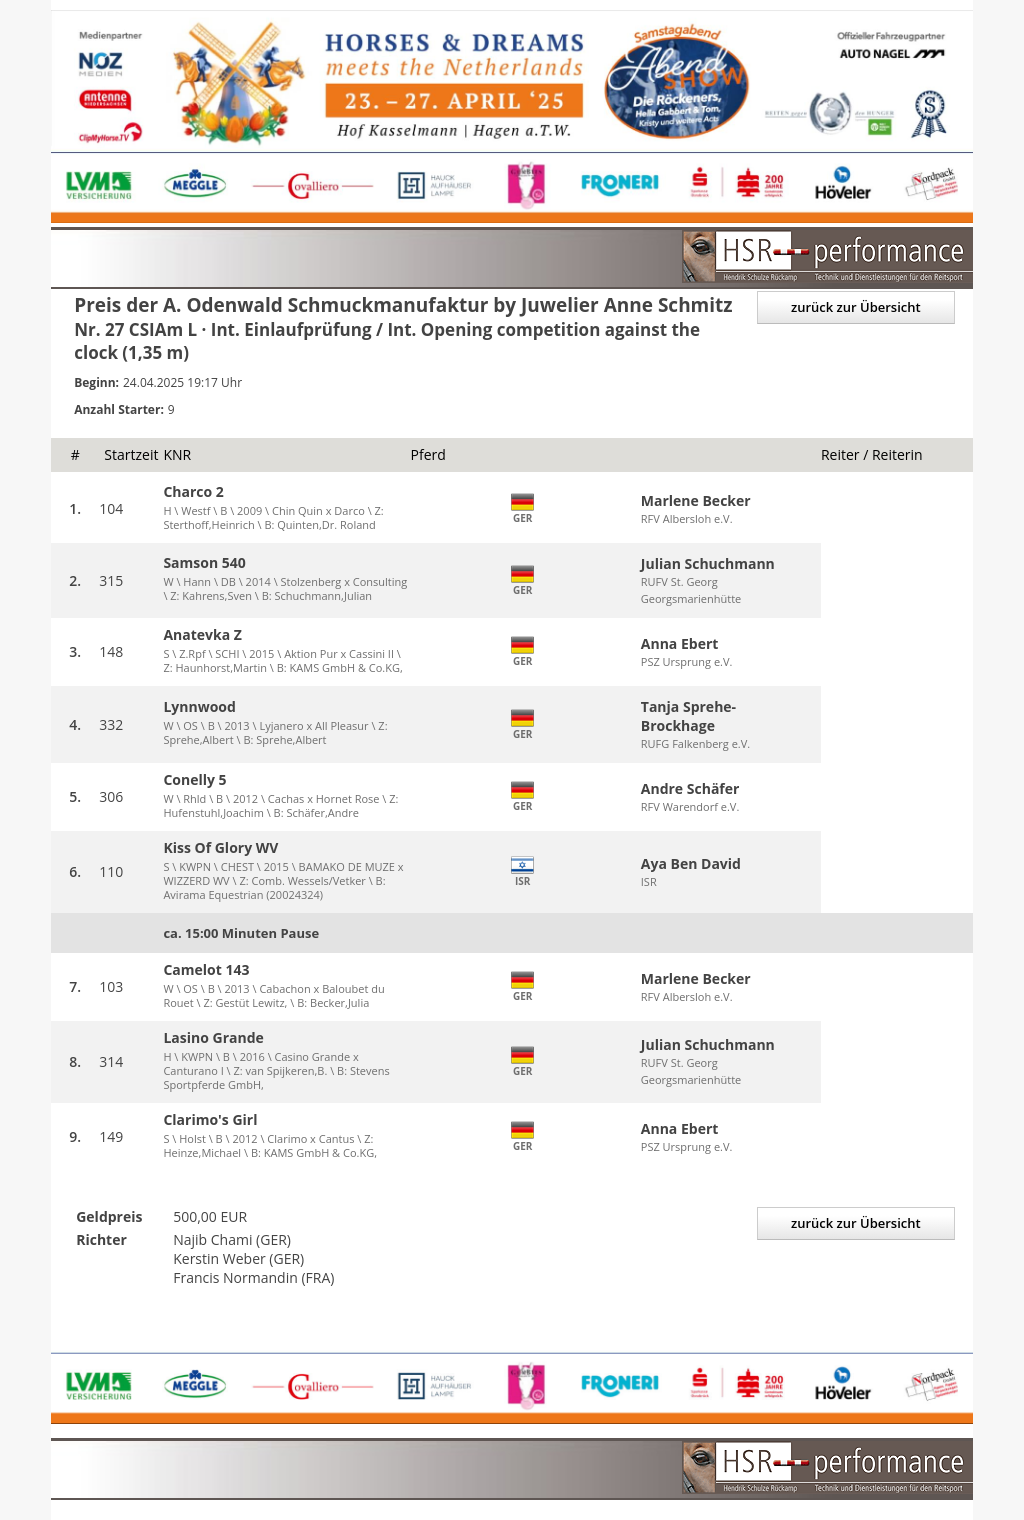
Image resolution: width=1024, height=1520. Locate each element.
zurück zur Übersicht (856, 307)
